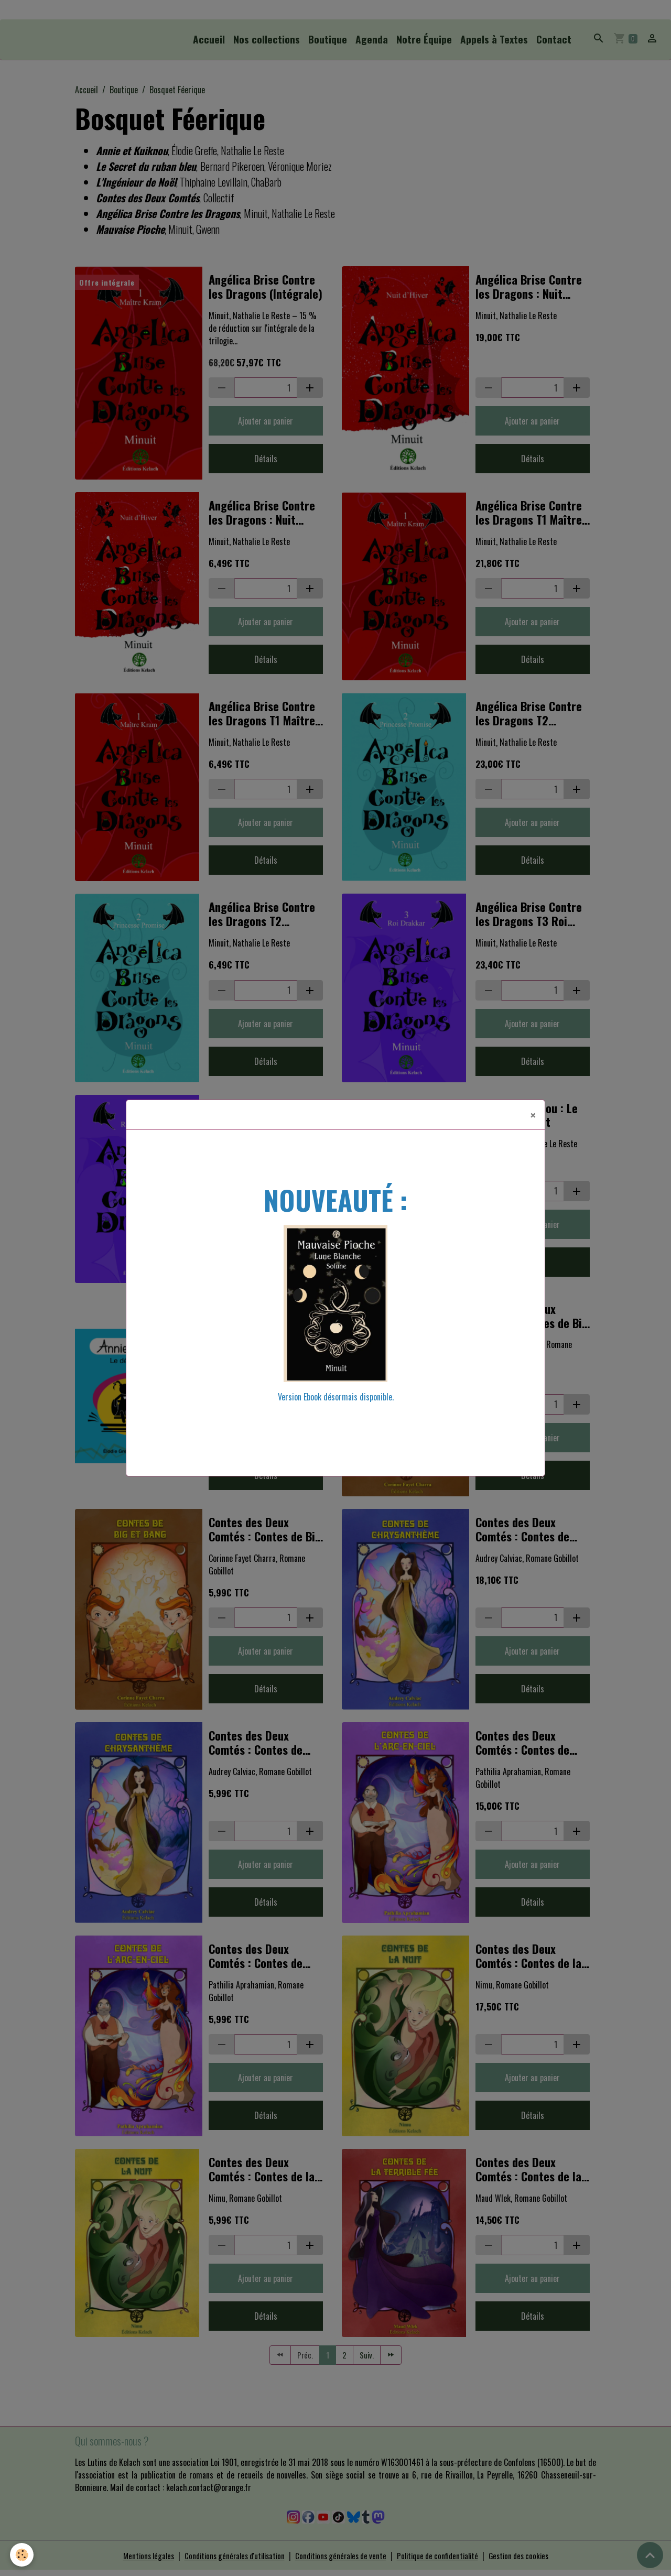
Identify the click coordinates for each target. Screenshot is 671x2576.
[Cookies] (22, 2554)
